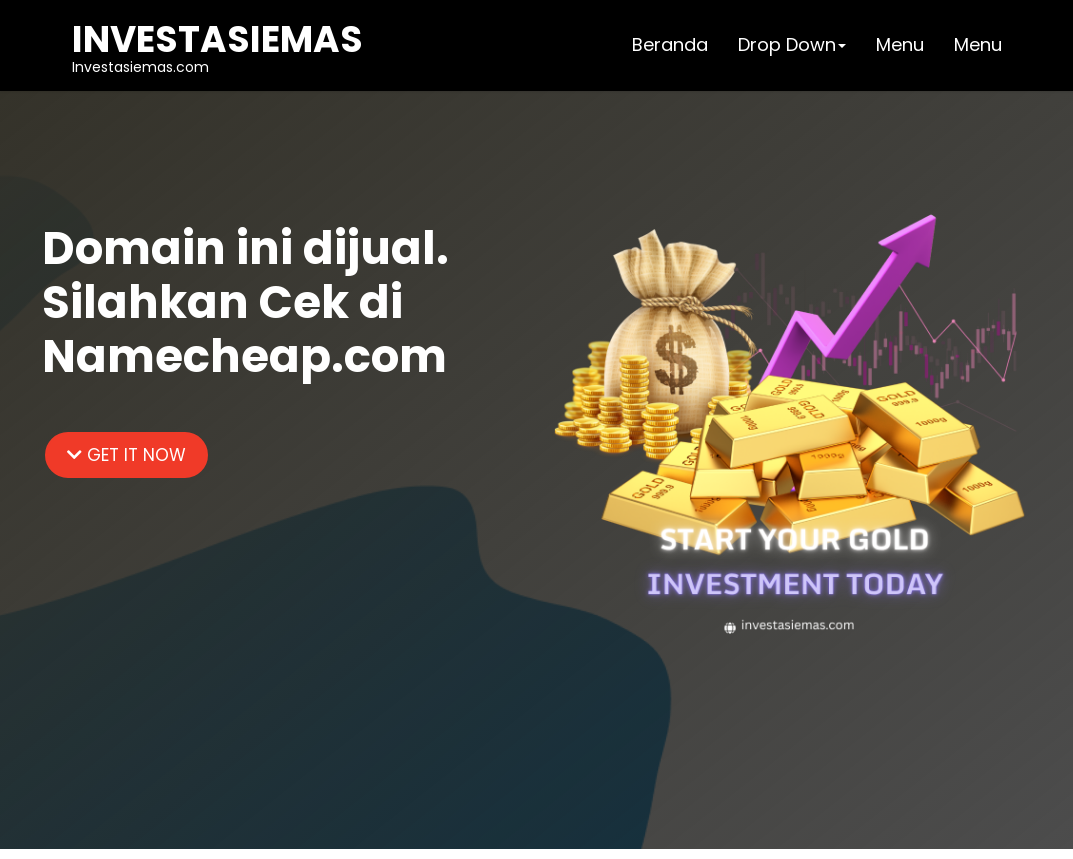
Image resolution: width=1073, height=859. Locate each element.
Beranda (670, 44)
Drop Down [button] (792, 44)
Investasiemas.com (217, 45)
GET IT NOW (126, 455)
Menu (900, 44)
